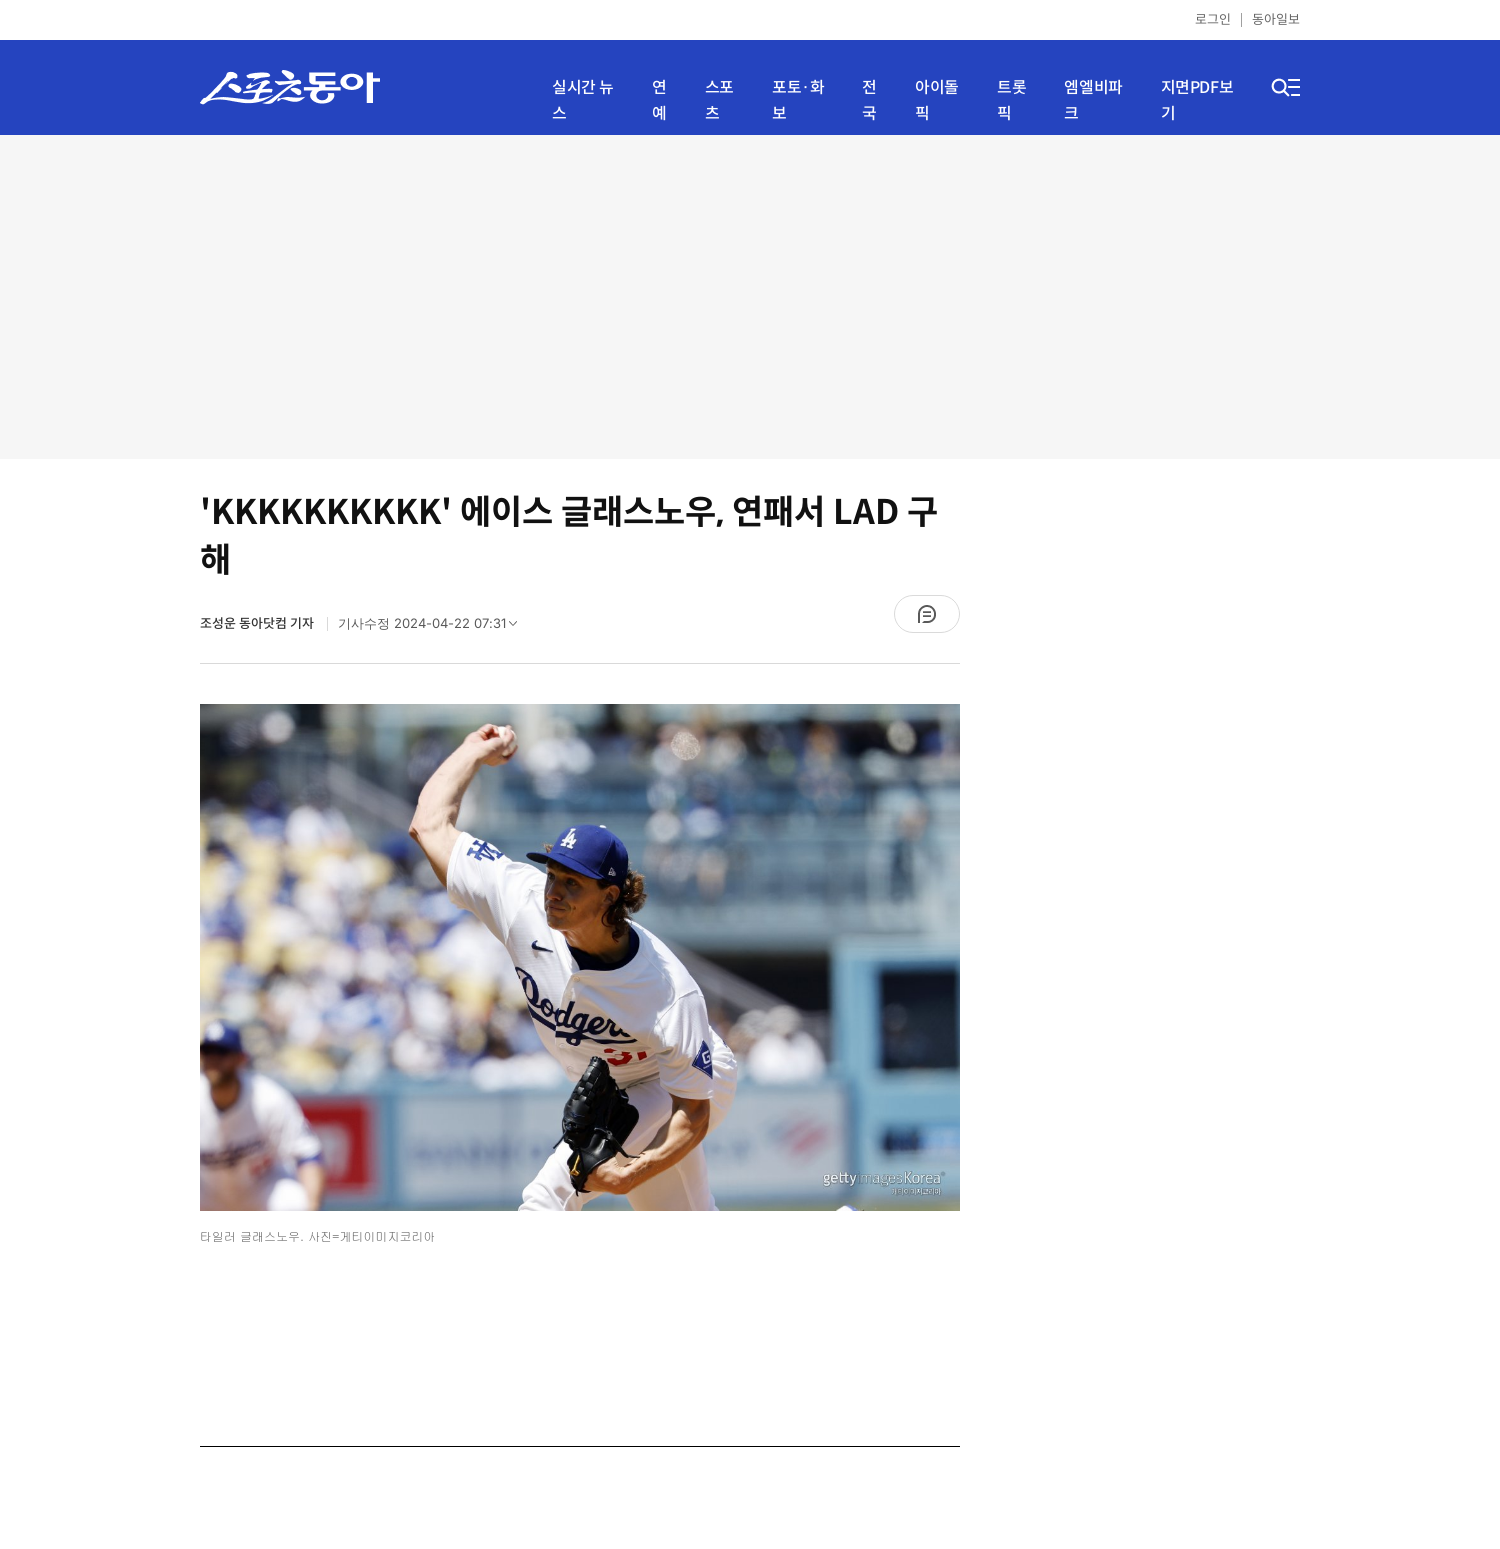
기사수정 (434, 628)
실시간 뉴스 (583, 100)
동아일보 (1276, 19)
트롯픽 (1011, 100)
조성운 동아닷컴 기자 (258, 623)
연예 (659, 100)
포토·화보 (798, 100)
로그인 (1213, 19)
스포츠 (719, 100)
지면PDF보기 (1197, 100)
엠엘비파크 (1093, 100)
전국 (869, 100)
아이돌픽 (937, 100)
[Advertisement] (750, 295)
